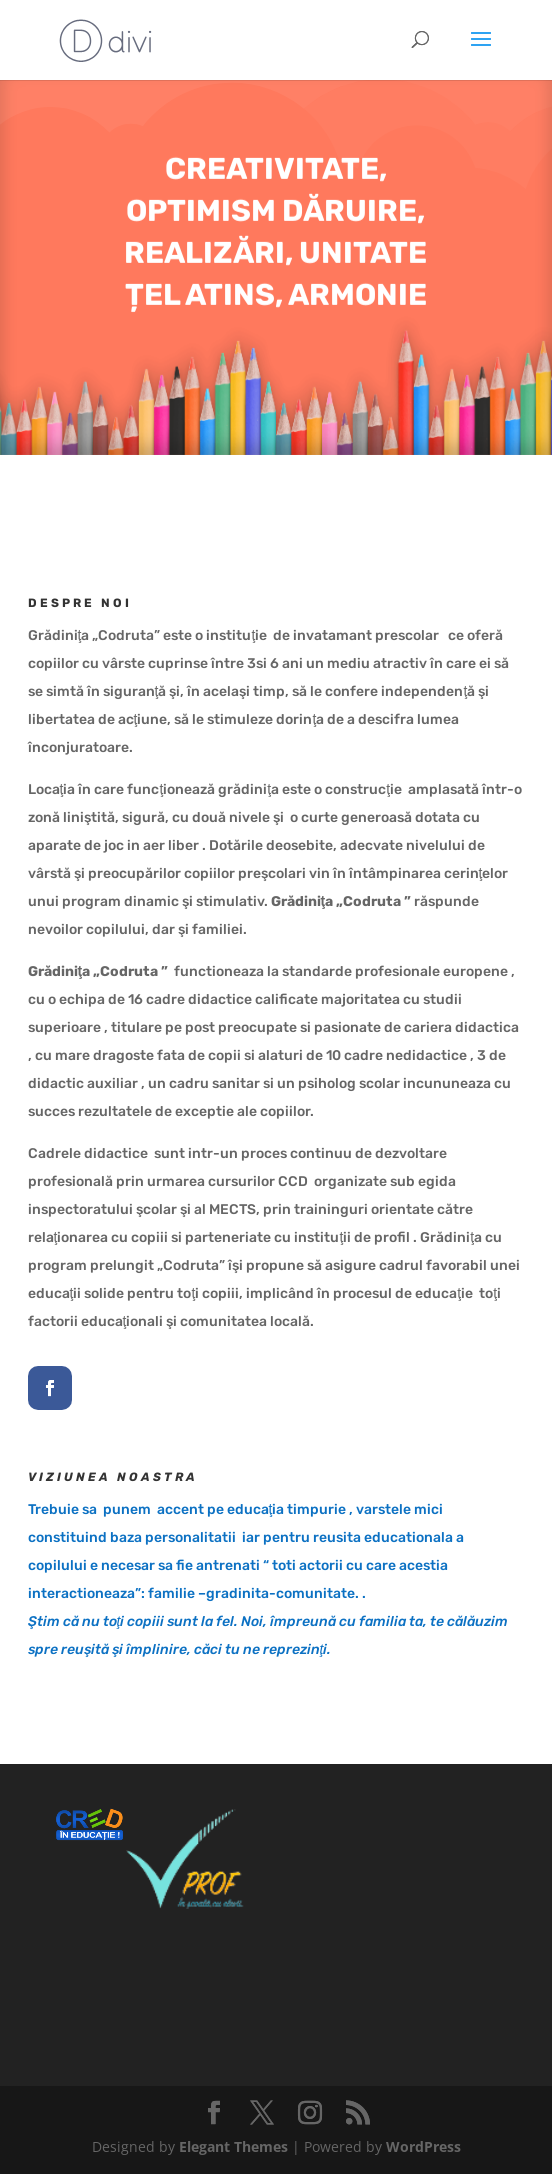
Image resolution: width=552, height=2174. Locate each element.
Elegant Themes (233, 2146)
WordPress (423, 2146)
